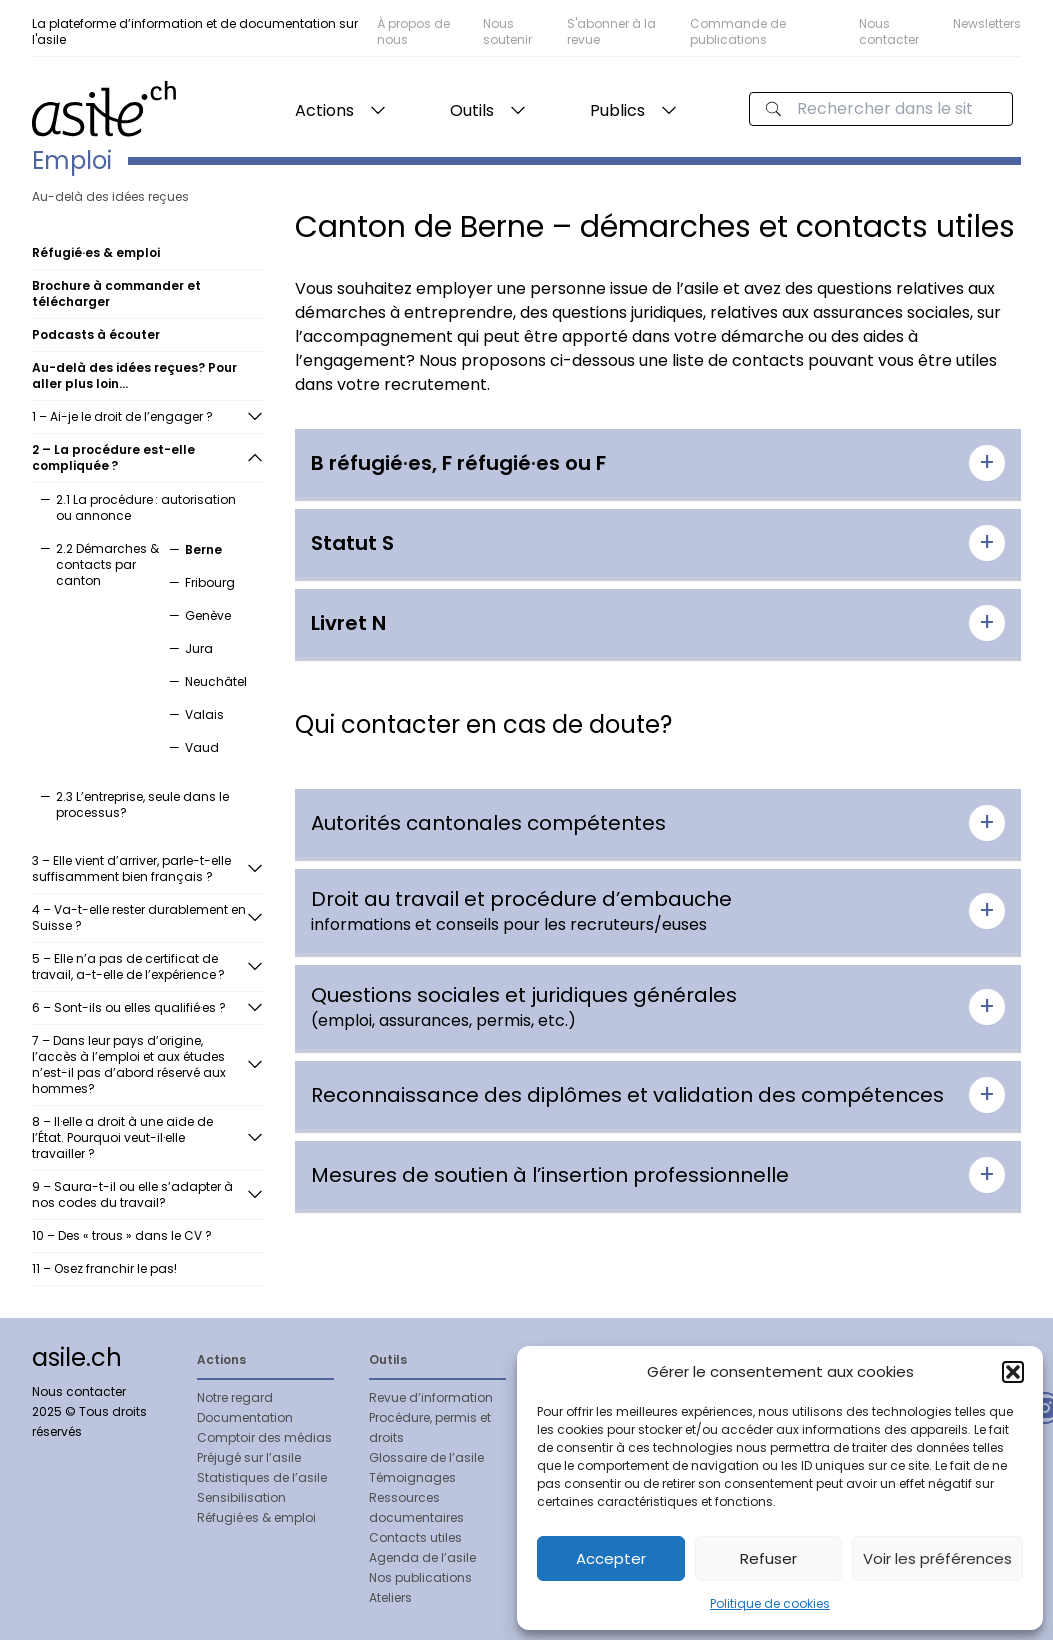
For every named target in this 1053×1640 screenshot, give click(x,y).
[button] (1013, 1372)
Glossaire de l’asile (426, 1457)
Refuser (768, 1558)
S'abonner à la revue (611, 31)
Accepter (611, 1558)
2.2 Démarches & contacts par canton (107, 564)
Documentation (245, 1417)
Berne (203, 549)
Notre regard (235, 1397)
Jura (199, 648)
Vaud (202, 747)
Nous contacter (889, 31)
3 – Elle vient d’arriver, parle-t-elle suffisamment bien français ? (131, 868)
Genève (208, 615)
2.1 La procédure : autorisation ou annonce (146, 507)
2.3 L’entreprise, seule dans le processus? (142, 804)
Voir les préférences (937, 1558)
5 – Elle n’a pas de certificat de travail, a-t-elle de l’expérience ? (130, 966)
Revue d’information (431, 1397)
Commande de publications (738, 31)
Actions (324, 110)
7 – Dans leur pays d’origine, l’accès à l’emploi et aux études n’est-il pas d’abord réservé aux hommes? (129, 1064)
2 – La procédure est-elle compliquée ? (113, 457)
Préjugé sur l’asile (249, 1457)
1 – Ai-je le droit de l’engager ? (122, 416)
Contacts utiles (415, 1537)
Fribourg (210, 582)
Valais (204, 714)
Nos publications (420, 1577)
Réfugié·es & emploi (256, 1517)
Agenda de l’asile (422, 1557)
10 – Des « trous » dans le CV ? (122, 1235)
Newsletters (987, 23)
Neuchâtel (216, 681)
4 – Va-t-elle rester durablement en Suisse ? (139, 917)
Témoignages (412, 1477)
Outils (472, 110)
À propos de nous (413, 31)
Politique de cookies (770, 1603)
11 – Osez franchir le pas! (104, 1268)
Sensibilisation (241, 1497)
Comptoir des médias (264, 1437)
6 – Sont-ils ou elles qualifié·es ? (129, 1007)
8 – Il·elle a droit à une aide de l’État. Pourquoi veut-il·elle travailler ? (122, 1137)
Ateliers (390, 1597)
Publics (617, 110)
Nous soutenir (507, 31)
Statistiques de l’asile (262, 1477)
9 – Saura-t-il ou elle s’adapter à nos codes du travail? (132, 1194)
